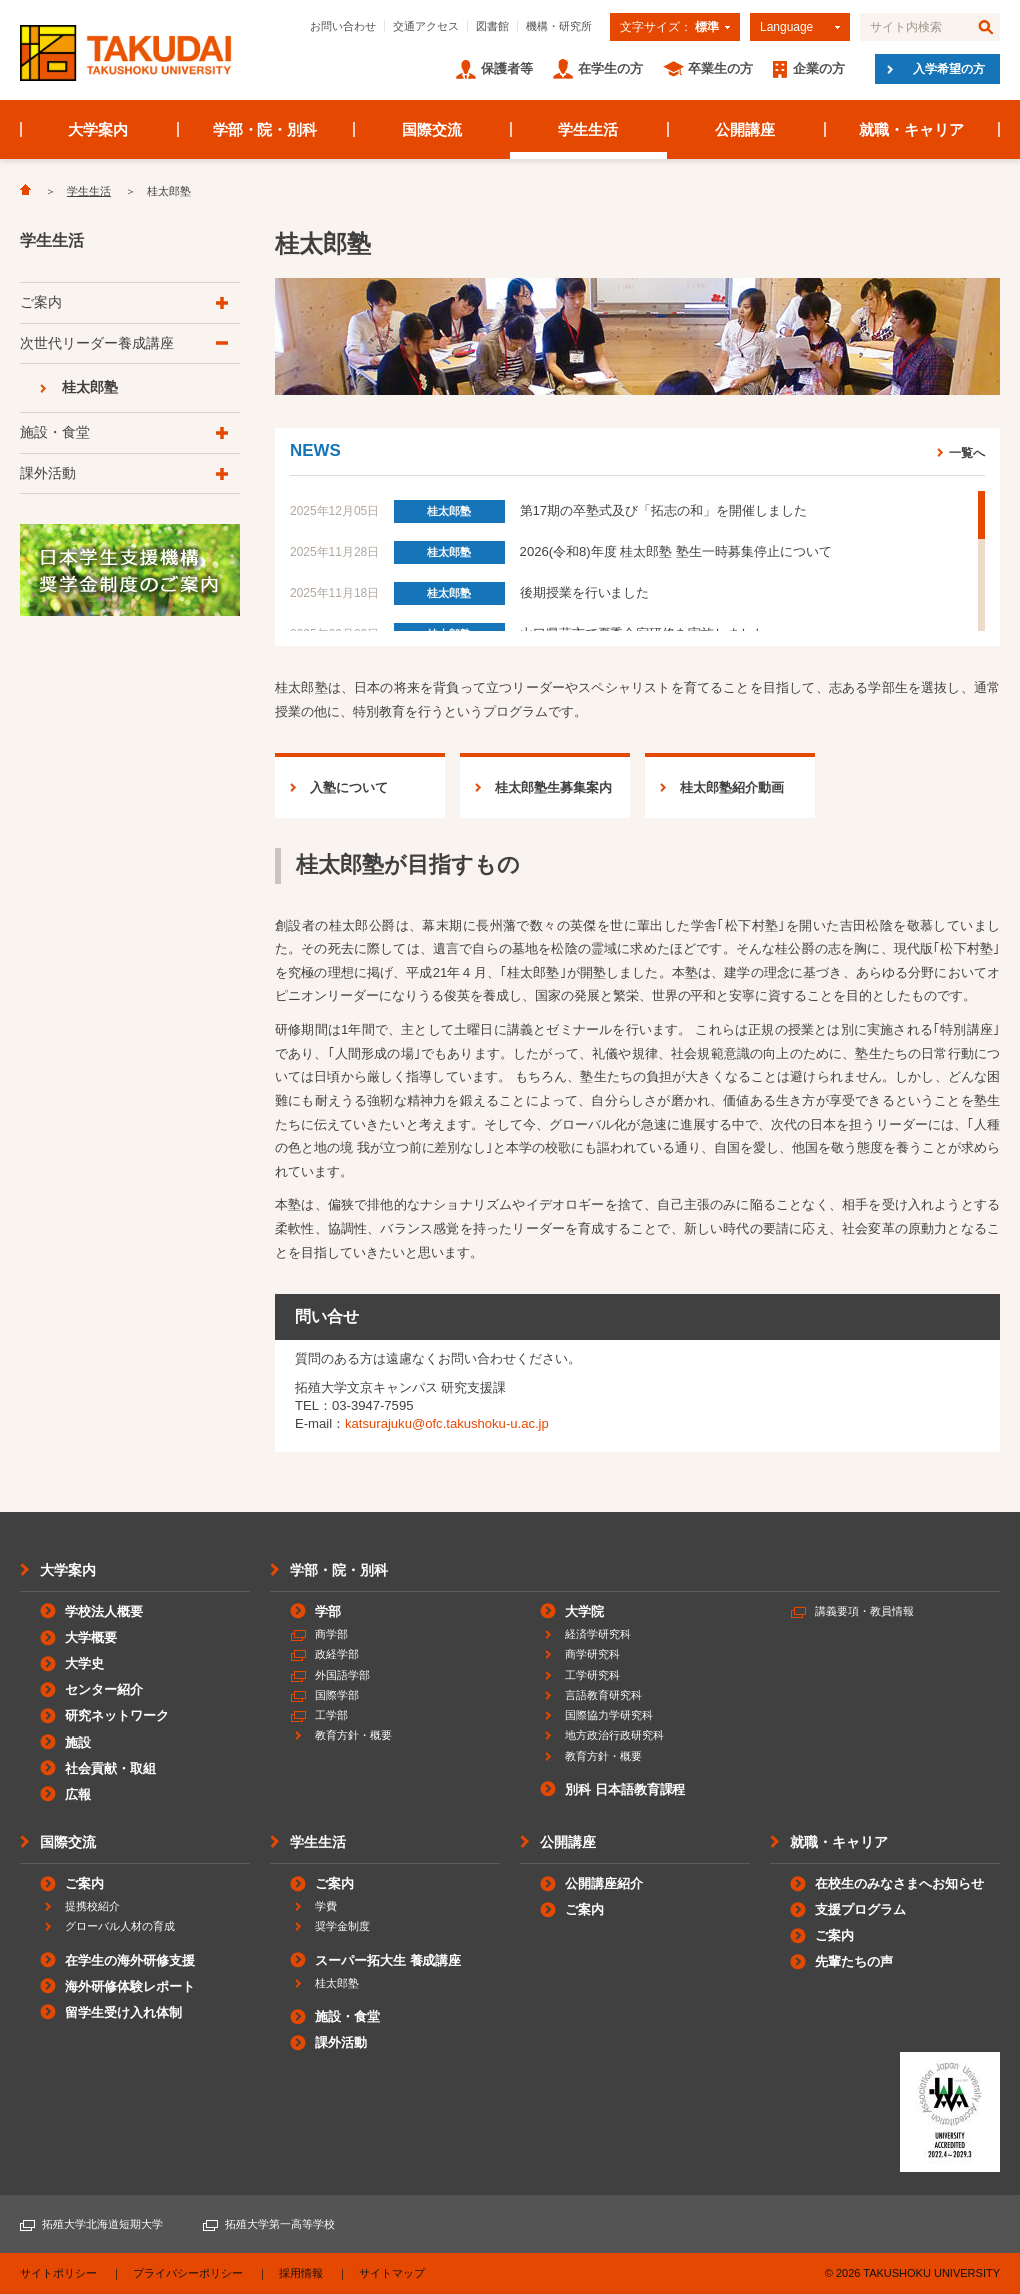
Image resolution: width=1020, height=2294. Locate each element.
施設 (78, 1742)
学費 (326, 1906)
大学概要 (91, 1637)
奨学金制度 (342, 1926)
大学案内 (98, 129)
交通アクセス (426, 26)
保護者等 (507, 68)
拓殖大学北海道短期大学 (102, 2224)
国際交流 (432, 129)
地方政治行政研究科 (614, 1735)
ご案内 (41, 302)
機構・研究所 (559, 26)
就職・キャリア (911, 129)
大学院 (584, 1611)
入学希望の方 (949, 69)
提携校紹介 (92, 1906)
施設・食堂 (55, 432)
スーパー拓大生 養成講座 (388, 1960)
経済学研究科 (598, 1634)
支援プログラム (860, 1909)
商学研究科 (592, 1654)
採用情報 (301, 2273)
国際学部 (337, 1695)
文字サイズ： (669, 27)
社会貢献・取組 (110, 1768)
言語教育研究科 (603, 1695)
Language (786, 27)
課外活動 (48, 473)
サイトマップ (392, 2273)
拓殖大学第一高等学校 (280, 2224)
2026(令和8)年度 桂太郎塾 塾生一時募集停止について (676, 551)
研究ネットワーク (117, 1715)
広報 (78, 1794)
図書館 (492, 26)
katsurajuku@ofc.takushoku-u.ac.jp (447, 1423)
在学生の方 (610, 68)
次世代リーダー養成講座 (97, 343)
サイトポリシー (58, 2273)
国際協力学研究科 (609, 1715)
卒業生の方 (720, 68)
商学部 (331, 1634)
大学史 (84, 1663)
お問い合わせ (343, 26)
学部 (328, 1611)
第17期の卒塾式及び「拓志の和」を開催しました (663, 510)
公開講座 (745, 129)
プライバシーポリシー (188, 2273)
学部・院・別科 (265, 129)
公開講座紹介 (604, 1883)
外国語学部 (342, 1675)
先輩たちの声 (854, 1961)
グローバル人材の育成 (120, 1926)
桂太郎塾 (449, 511)
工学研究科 (592, 1675)
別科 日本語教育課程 (625, 1789)
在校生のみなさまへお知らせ (899, 1883)
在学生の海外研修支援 (130, 1960)
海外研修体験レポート (130, 1986)
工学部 (331, 1715)
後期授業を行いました (585, 592)
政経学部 (337, 1654)
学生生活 (588, 129)
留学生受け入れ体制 (123, 2012)
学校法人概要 (104, 1611)
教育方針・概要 (353, 1735)
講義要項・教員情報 (864, 1611)
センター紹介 (104, 1689)
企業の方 (819, 68)
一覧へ (967, 452)
